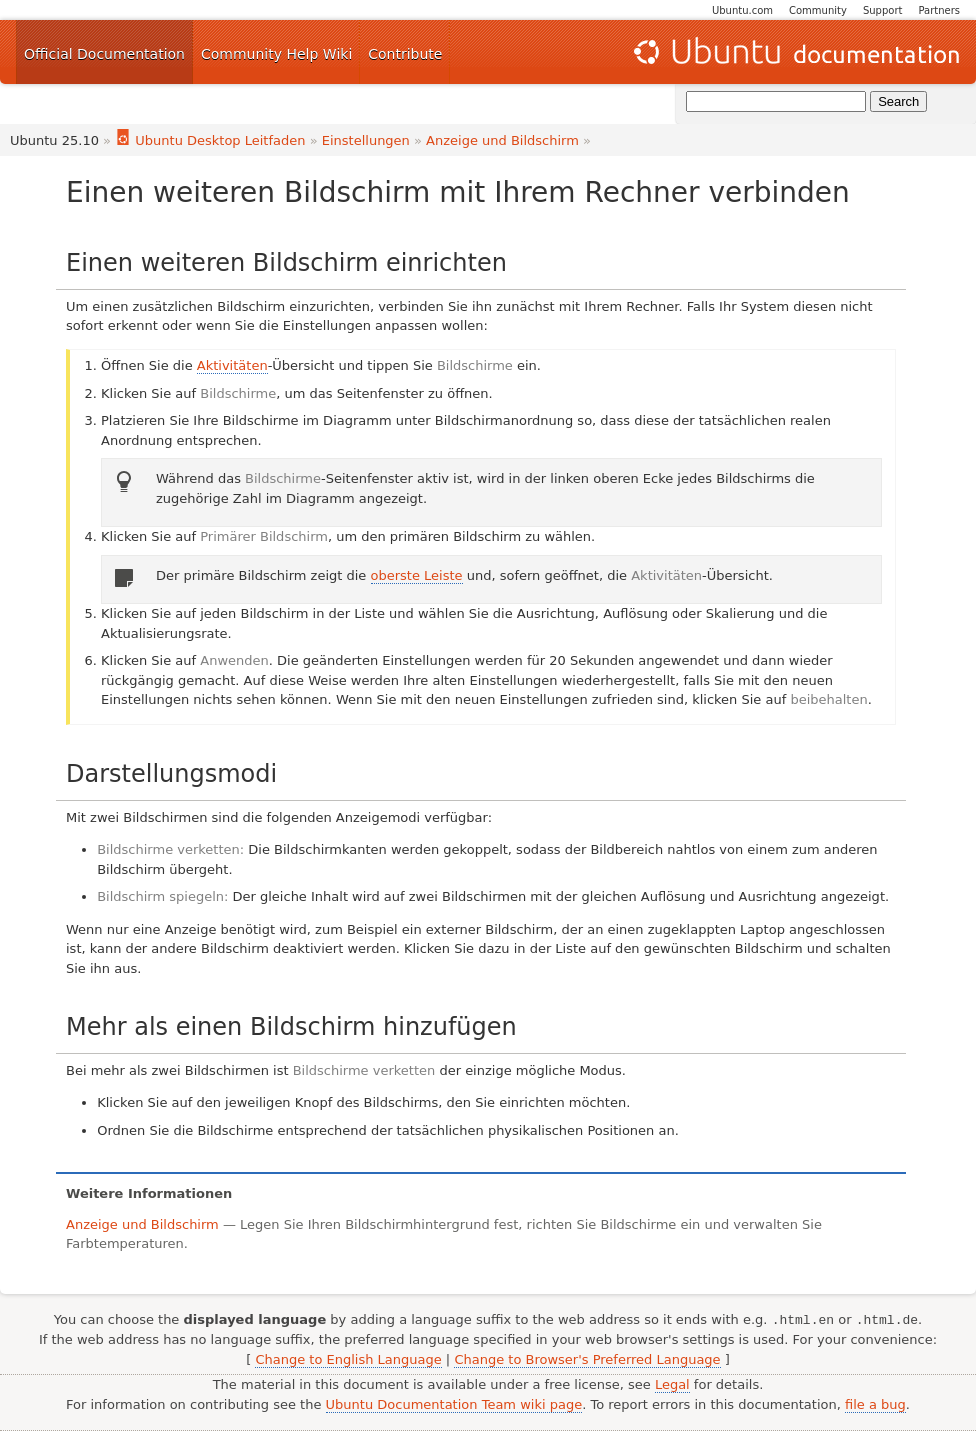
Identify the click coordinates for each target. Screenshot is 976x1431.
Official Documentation (104, 54)
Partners (939, 10)
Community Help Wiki (276, 54)
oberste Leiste (417, 575)
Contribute (405, 54)
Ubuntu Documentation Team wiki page (454, 1404)
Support (883, 10)
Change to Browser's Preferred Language (587, 1359)
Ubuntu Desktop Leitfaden (210, 140)
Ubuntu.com (742, 10)
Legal (672, 1384)
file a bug (875, 1404)
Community (818, 10)
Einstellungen (366, 140)
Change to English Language (348, 1359)
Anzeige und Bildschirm (502, 140)
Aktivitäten (232, 365)
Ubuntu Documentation (795, 52)
